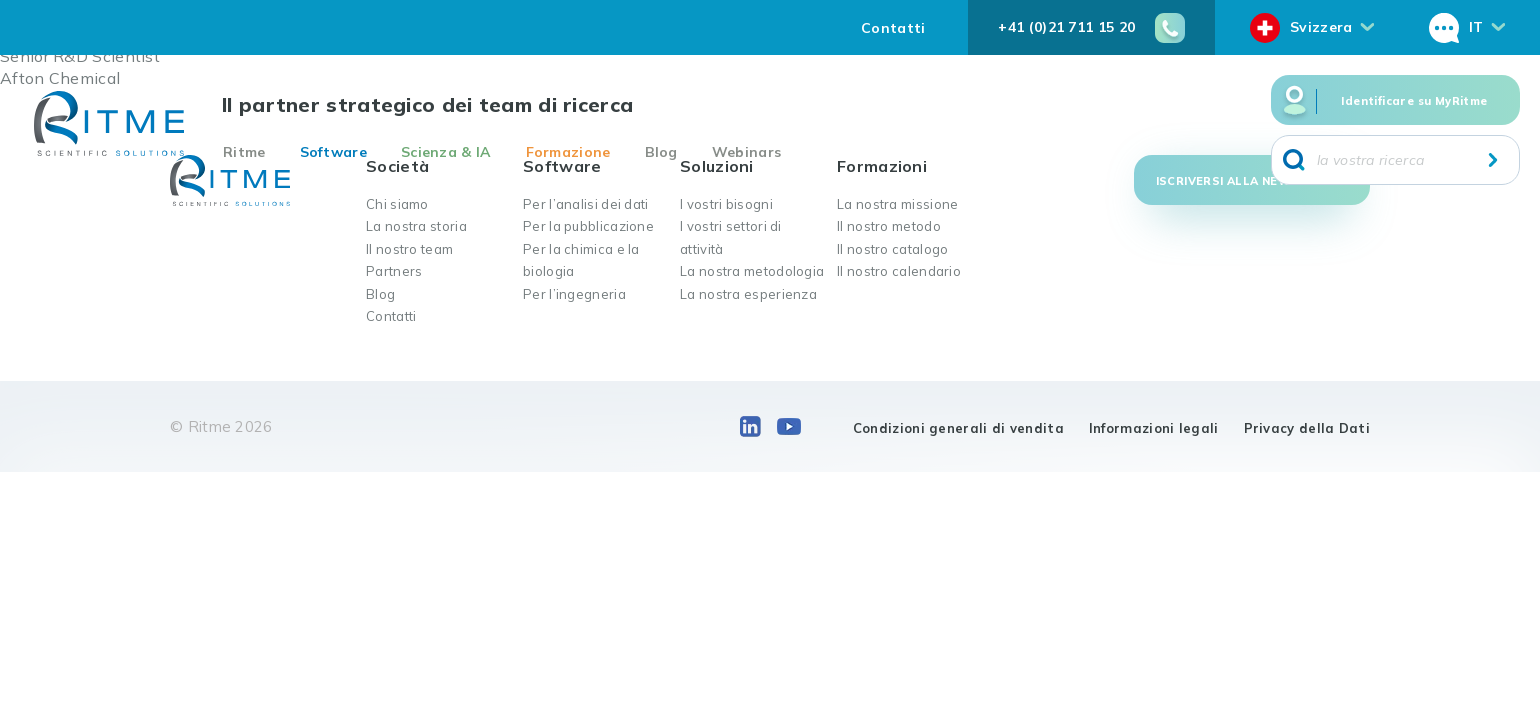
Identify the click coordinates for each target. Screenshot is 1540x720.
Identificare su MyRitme (1414, 101)
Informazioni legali (1154, 428)
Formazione (568, 152)
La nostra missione (897, 204)
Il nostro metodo (889, 226)
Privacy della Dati (1307, 428)
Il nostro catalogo (892, 249)
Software (333, 152)
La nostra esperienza (748, 294)
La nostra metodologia (752, 271)
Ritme (244, 152)
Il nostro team (409, 249)
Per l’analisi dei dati (586, 204)
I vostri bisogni (726, 204)
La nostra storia (416, 226)
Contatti (893, 28)
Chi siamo (397, 204)
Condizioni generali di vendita (958, 428)
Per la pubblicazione (588, 226)
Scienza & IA (446, 152)
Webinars (746, 152)
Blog (661, 152)
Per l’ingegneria (574, 294)
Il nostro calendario (899, 271)
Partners (394, 271)
